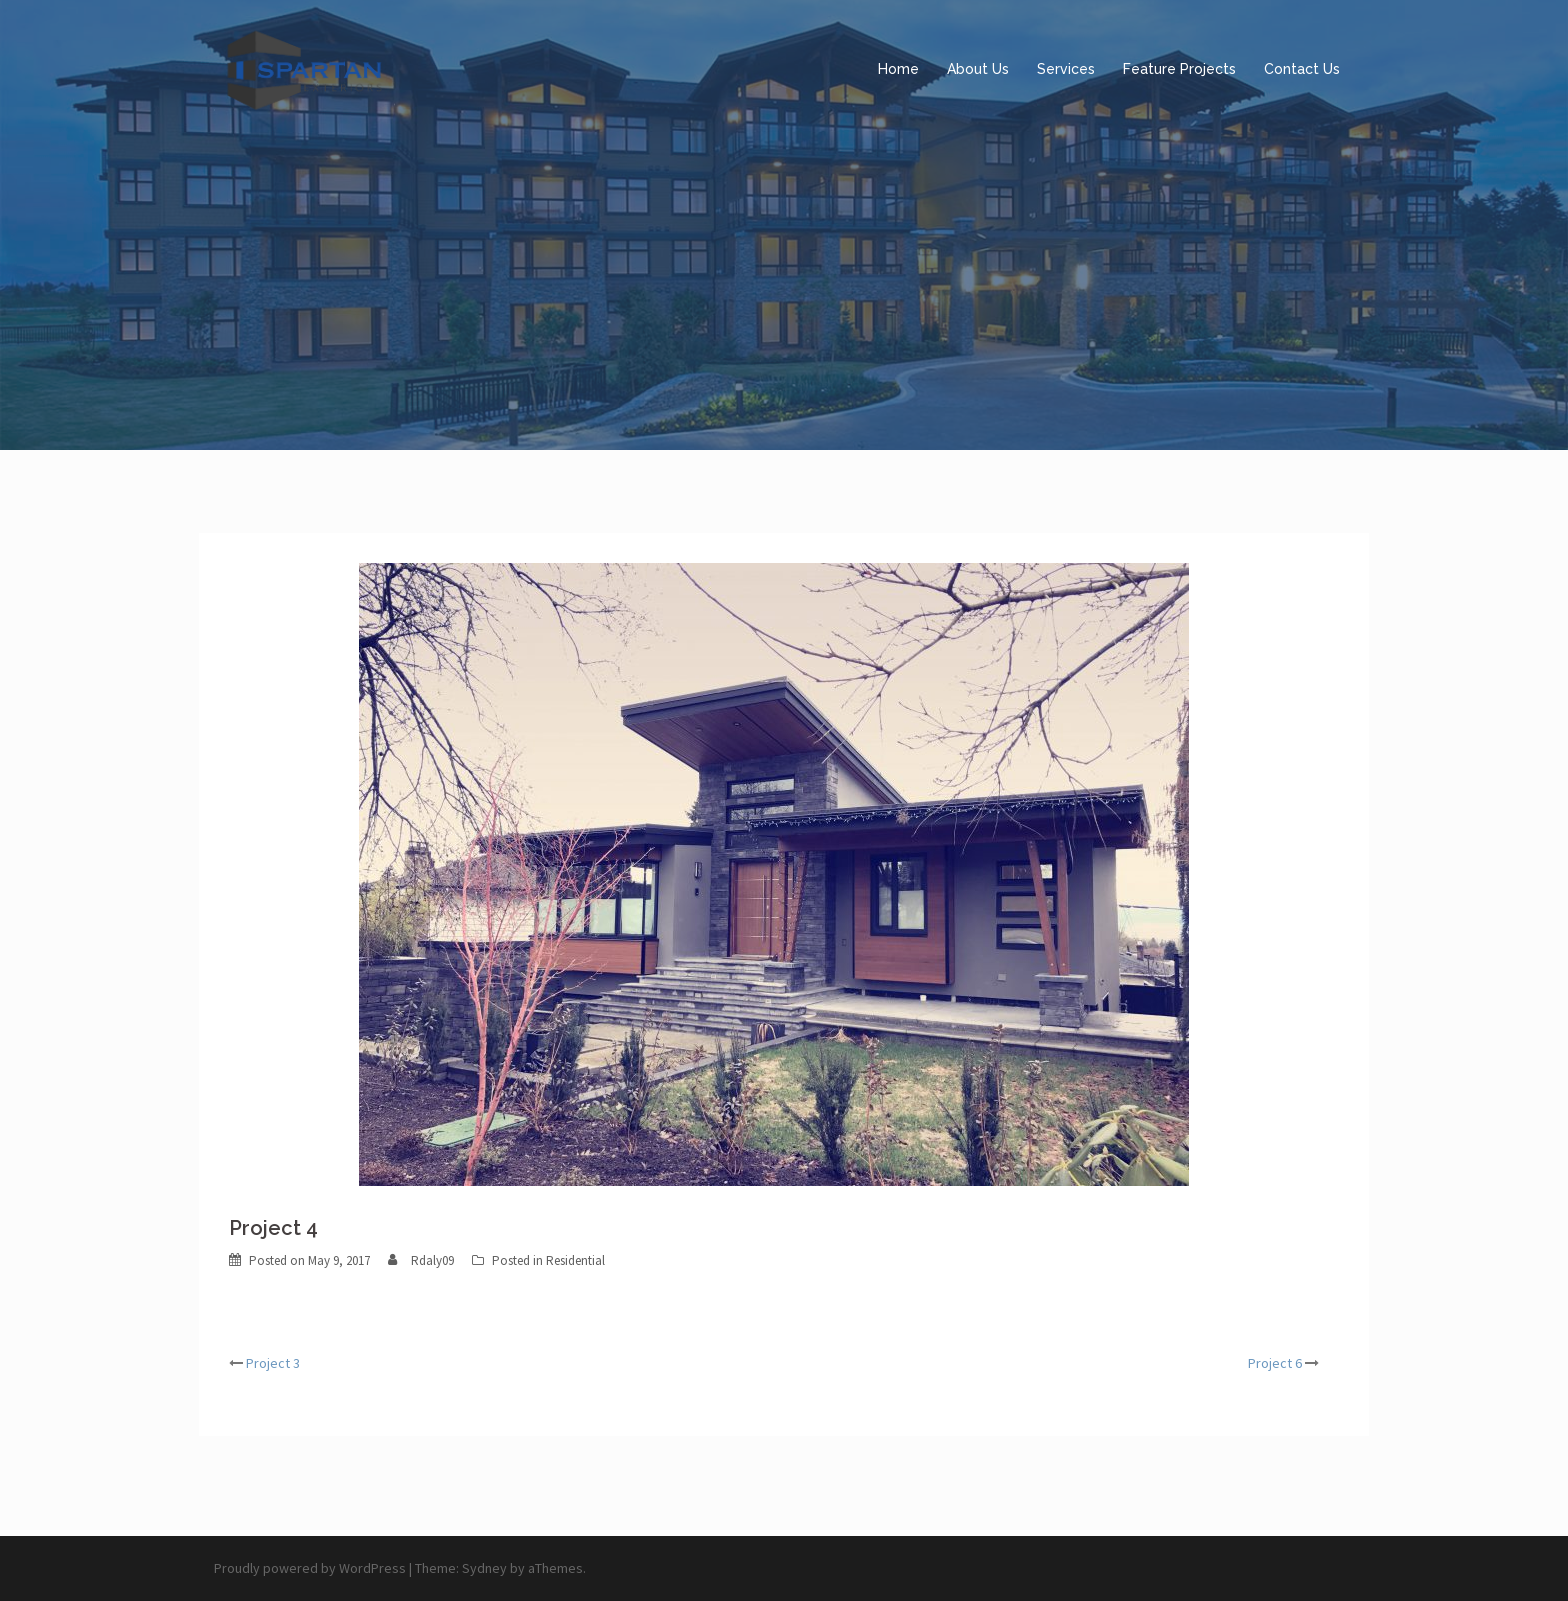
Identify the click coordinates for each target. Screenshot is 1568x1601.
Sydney (484, 1568)
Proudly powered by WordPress (310, 1568)
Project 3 (273, 1363)
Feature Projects (1179, 69)
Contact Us (1302, 69)
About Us (978, 69)
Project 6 (1275, 1363)
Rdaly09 (432, 1260)
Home (898, 69)
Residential (575, 1260)
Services (1066, 69)
